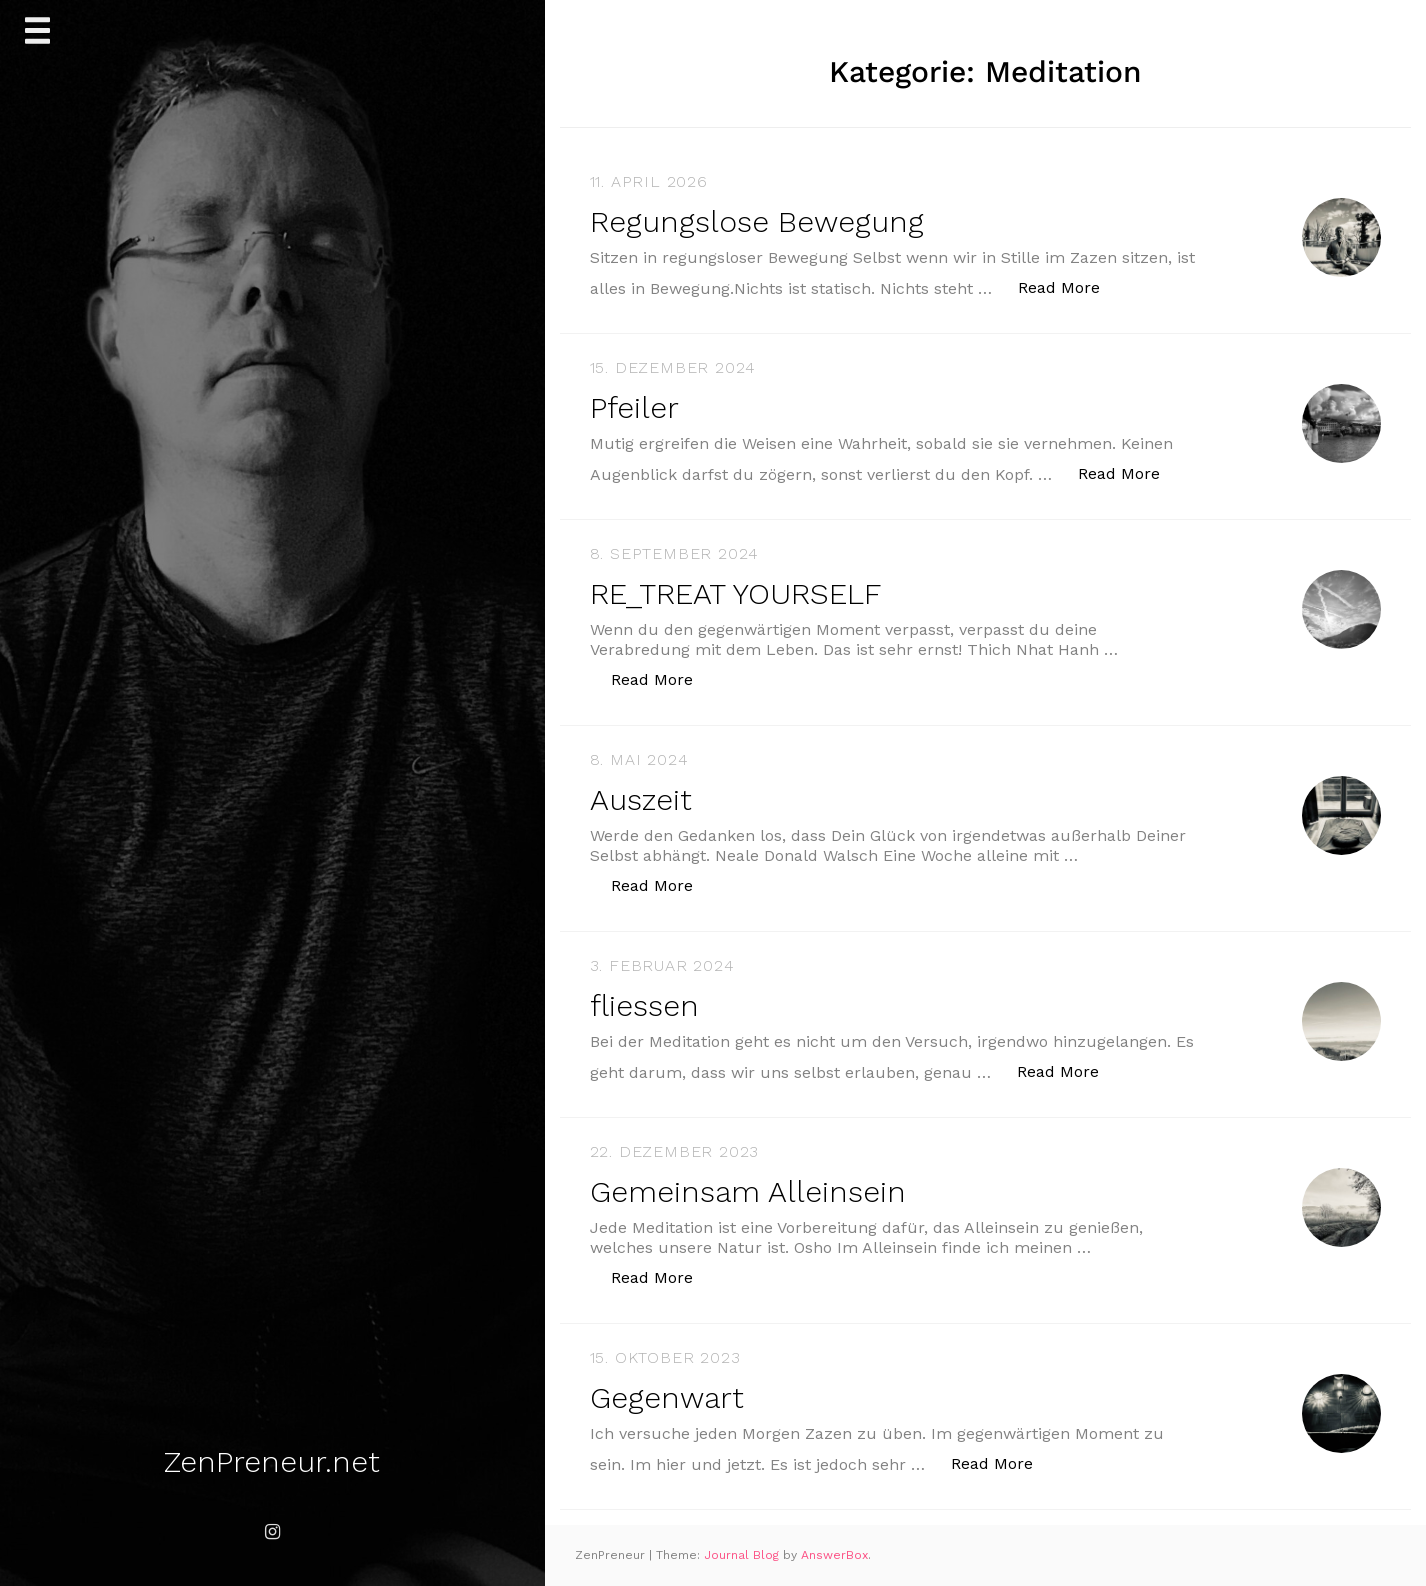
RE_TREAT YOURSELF (735, 593)
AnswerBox (834, 1555)
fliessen (644, 1005)
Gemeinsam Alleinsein (748, 1191)
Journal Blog (743, 1555)
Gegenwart (667, 1397)
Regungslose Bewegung (757, 221)
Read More (1069, 286)
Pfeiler (634, 407)
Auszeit (641, 799)
